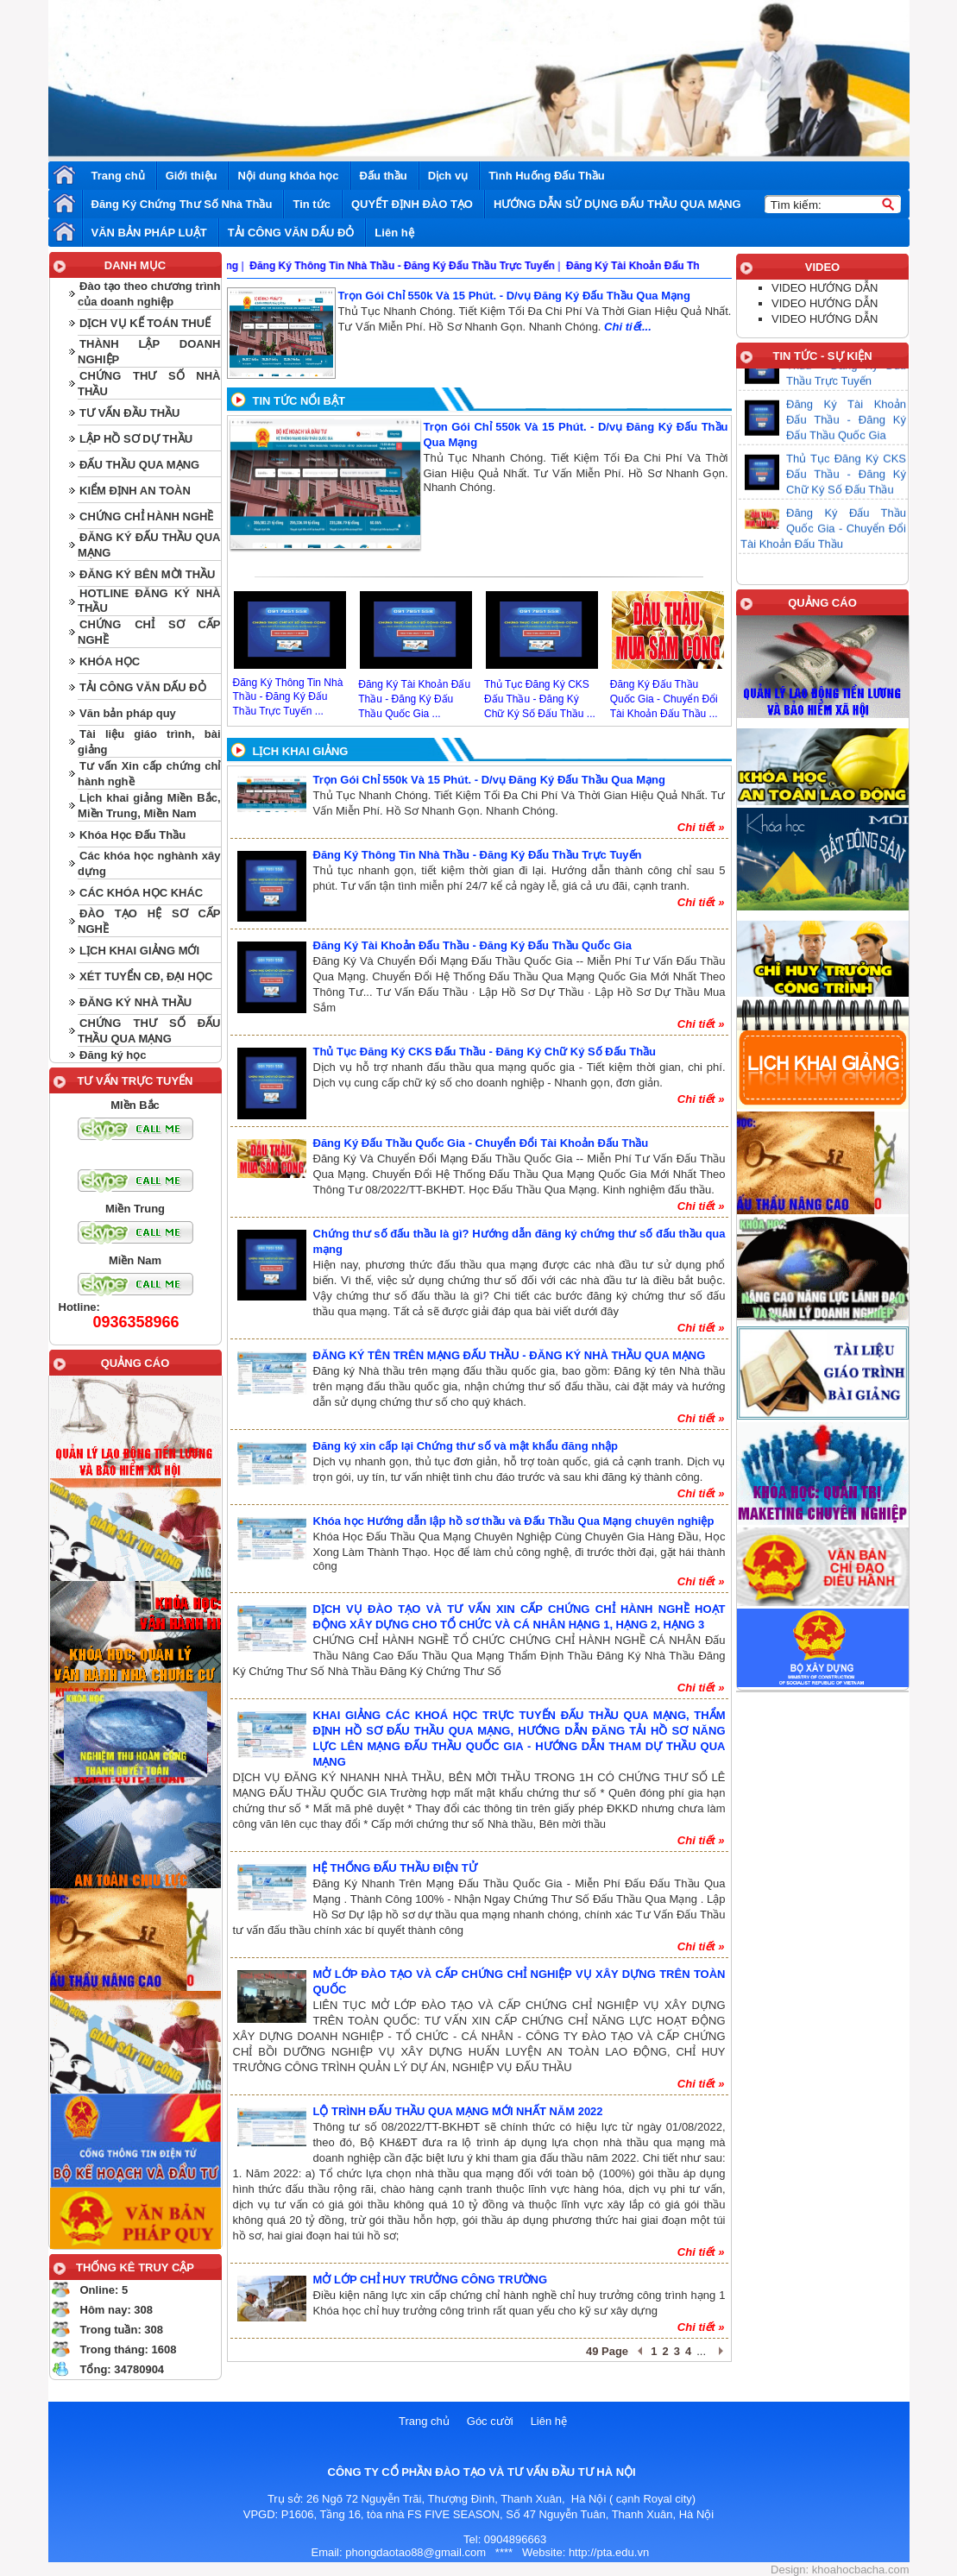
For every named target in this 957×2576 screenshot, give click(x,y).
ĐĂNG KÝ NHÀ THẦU (135, 1002)
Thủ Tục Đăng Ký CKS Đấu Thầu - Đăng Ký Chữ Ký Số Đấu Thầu (485, 1051)
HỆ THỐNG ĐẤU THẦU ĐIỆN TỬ (395, 1867)
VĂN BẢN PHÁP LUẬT (149, 232)
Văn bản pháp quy (127, 713)
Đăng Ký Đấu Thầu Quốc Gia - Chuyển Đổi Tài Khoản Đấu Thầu (481, 1143)
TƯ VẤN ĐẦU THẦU (129, 412)
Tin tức (311, 204)
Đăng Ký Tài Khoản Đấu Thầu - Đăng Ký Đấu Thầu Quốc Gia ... (414, 699)
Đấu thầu (383, 175)
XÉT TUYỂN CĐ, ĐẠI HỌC (145, 976)
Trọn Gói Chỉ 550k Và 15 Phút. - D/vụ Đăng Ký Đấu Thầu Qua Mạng (514, 295)
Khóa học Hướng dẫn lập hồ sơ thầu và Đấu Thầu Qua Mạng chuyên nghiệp (514, 1521)
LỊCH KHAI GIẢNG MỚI (139, 950)
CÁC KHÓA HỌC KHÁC (141, 892)
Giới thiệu (191, 175)
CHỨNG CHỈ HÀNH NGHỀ (146, 516)
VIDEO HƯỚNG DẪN (824, 287)
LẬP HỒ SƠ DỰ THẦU (135, 438)
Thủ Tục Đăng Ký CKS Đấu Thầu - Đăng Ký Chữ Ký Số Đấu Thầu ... (539, 699)
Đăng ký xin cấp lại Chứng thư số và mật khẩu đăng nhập (466, 1445)
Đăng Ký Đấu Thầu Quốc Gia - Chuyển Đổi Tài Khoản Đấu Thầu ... (664, 699)
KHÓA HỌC (109, 661)
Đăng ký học (112, 1055)
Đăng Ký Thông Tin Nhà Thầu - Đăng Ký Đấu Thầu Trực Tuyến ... (288, 697)
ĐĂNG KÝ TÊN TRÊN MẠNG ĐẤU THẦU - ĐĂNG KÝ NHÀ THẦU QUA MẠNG (509, 1355)
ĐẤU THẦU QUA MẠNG (139, 464)
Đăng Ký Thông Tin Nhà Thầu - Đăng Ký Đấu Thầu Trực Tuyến (477, 854)
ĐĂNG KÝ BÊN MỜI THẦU (147, 574)
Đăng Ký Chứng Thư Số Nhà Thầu (182, 204)
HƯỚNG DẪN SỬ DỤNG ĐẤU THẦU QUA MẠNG (617, 204)
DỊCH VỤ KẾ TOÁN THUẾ (145, 323)
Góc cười (490, 2421)
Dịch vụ (448, 175)
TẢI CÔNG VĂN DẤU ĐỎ (291, 232)
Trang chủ (118, 175)
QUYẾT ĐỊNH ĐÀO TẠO (412, 204)
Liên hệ (394, 232)
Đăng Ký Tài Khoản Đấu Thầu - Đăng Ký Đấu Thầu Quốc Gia (472, 945)
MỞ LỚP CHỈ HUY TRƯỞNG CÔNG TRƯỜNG (430, 2279)
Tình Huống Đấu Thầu (546, 175)
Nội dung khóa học (287, 175)
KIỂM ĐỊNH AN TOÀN (135, 490)
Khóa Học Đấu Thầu (132, 834)
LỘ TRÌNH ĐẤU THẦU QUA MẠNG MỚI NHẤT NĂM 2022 (458, 2111)
